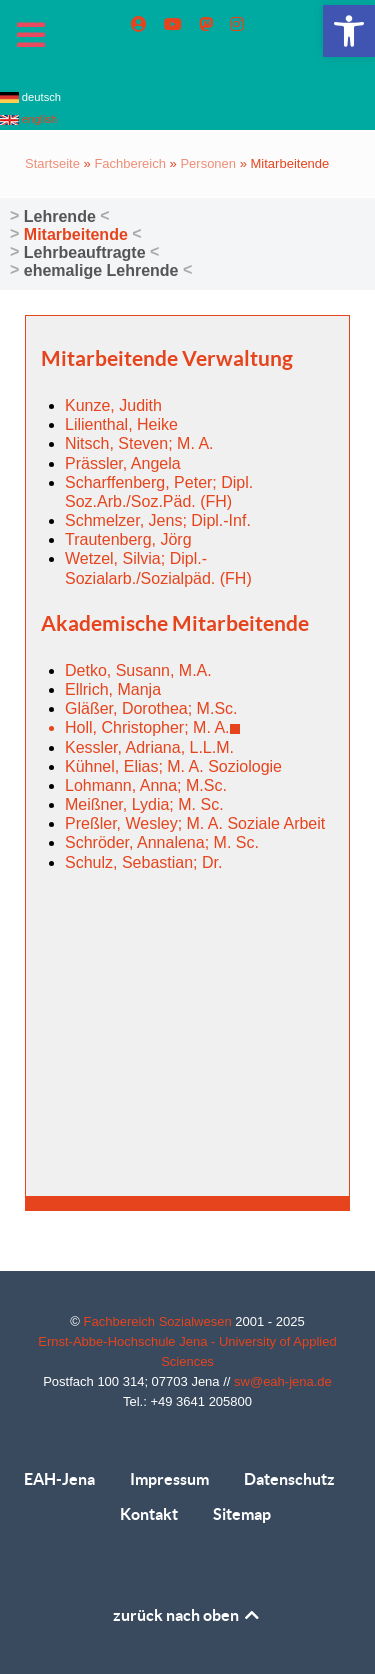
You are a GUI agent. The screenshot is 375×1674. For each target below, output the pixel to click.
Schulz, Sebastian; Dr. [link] (143, 862)
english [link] (28, 119)
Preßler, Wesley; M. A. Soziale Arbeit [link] (195, 823)
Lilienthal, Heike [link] (121, 424)
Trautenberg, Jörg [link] (128, 539)
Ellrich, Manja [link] (113, 689)
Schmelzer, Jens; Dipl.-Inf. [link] (158, 520)
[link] (349, 31)
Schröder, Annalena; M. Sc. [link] (162, 842)
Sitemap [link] (242, 1514)
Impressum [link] (169, 1479)
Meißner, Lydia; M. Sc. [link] (144, 804)
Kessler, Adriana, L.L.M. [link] (149, 747)
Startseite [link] (52, 163)
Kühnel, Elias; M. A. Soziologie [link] (173, 766)
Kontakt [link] (149, 1514)
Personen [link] (208, 163)
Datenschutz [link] (289, 1479)
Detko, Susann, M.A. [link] (138, 670)
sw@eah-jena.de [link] (283, 1381)
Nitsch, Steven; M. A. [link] (139, 443)
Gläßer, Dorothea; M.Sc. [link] (151, 708)
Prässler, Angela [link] (123, 463)
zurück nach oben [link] (187, 1615)
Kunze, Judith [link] (113, 405)
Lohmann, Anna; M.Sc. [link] (146, 785)
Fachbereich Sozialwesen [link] (160, 1321)
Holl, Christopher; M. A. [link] (152, 727)
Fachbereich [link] (130, 163)
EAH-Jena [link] (59, 1479)
